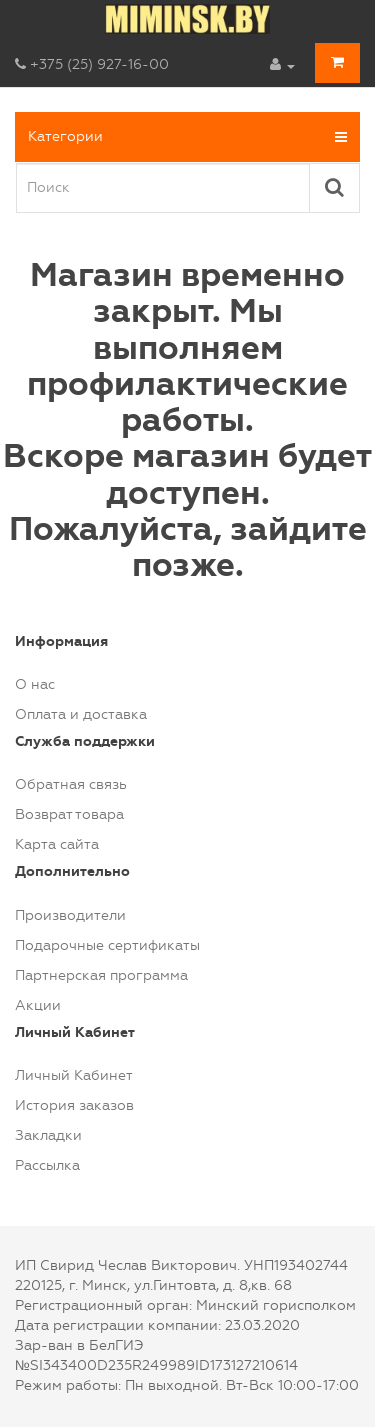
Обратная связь (71, 784)
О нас (35, 684)
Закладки (48, 1135)
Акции (38, 1005)
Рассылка (47, 1165)
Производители (70, 915)
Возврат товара (69, 814)
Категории (187, 137)
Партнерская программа (101, 975)
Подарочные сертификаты (107, 945)
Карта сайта (57, 844)
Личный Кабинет (74, 1075)
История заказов (74, 1105)
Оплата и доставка (81, 714)
